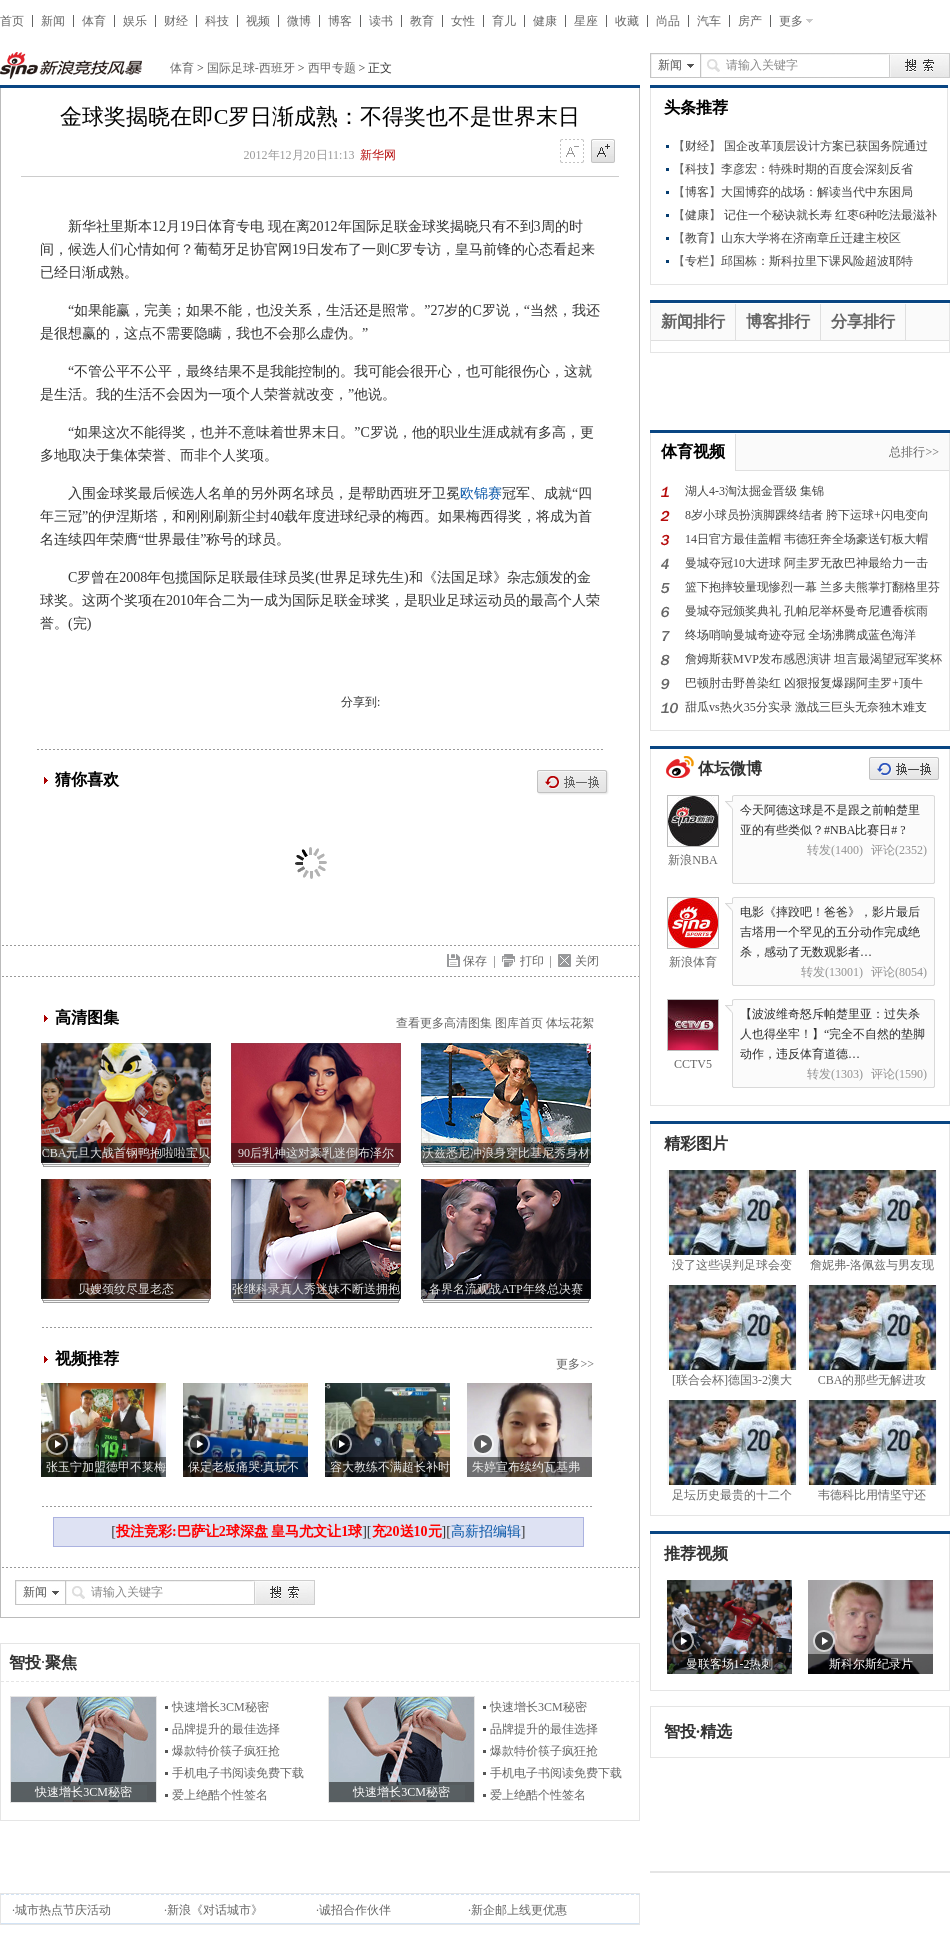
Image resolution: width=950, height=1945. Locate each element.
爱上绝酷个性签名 (220, 1795)
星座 (586, 21)
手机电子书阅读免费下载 (238, 1773)
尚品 (668, 21)
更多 (791, 21)
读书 (381, 21)
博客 (340, 21)
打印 (532, 961)
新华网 (378, 155)
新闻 (53, 21)
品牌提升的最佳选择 (226, 1729)
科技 (217, 21)
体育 (94, 21)
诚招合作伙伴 (355, 1910)
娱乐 (135, 21)
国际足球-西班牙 (251, 68)
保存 (475, 961)
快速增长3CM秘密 (220, 1707)
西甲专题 (332, 68)
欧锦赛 (481, 493)
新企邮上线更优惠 (519, 1910)
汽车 (709, 21)
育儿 (504, 21)
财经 (176, 21)
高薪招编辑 (486, 1531)
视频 (258, 21)
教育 (422, 21)
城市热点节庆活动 (63, 1910)
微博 (299, 21)
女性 (463, 21)
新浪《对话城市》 (215, 1910)
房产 (750, 21)
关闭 (587, 961)
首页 (12, 21)
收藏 (627, 21)
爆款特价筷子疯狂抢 (226, 1751)
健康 (545, 21)
